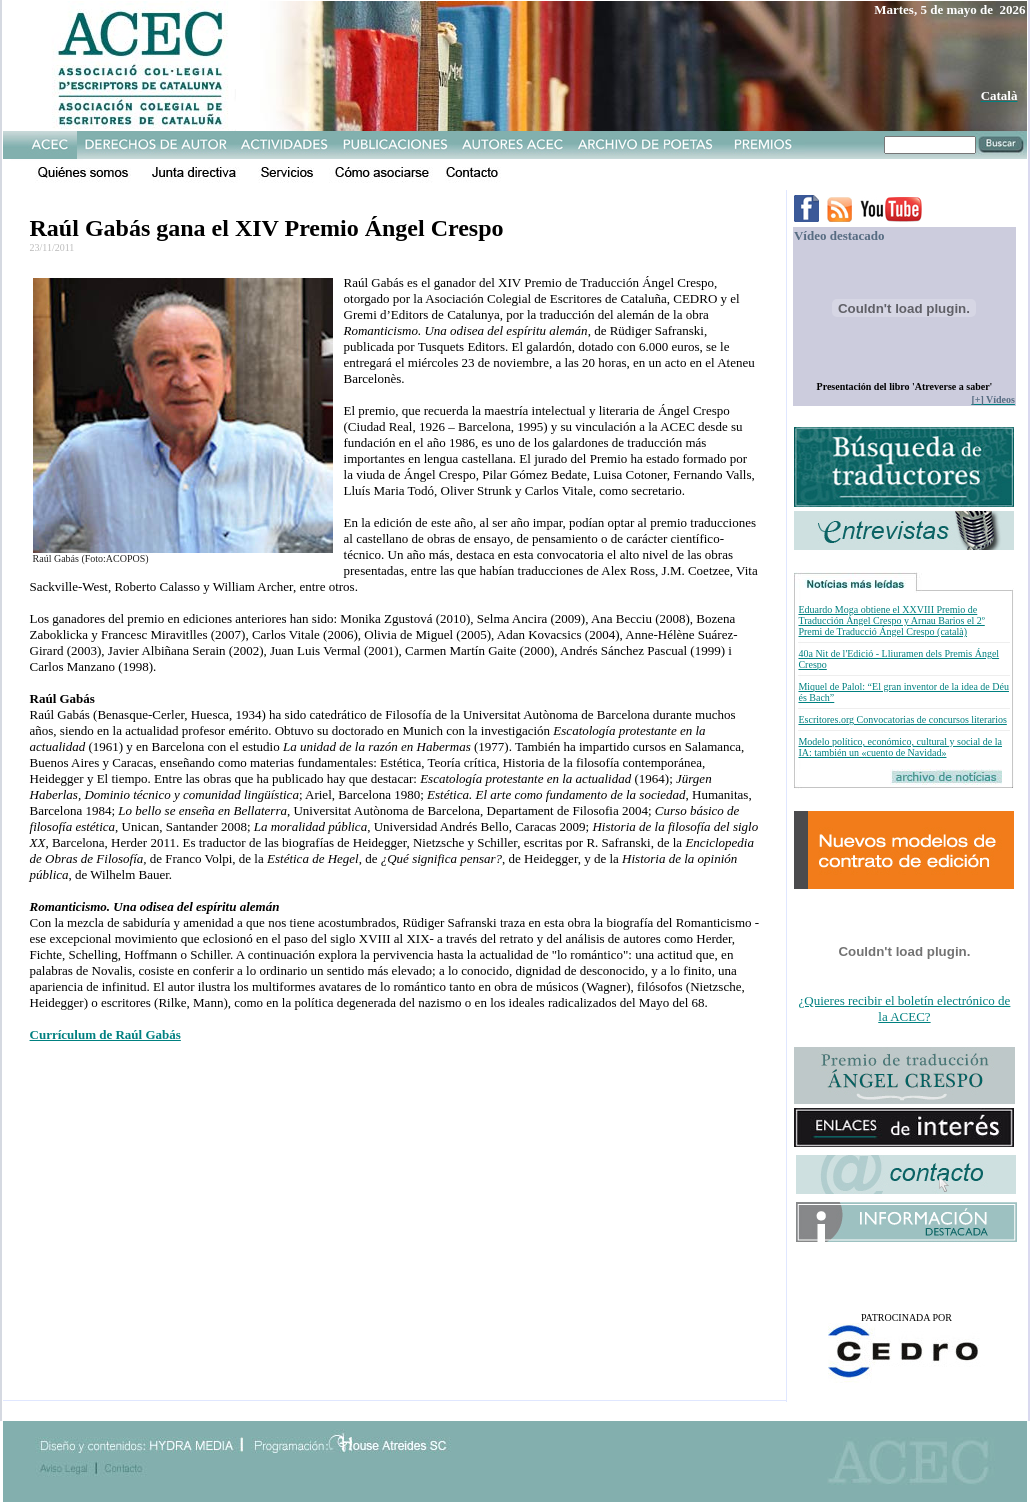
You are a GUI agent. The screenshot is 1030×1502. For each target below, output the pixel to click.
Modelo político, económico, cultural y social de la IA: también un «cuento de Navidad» (900, 747)
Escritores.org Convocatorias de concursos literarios (902, 719)
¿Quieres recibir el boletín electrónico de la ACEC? (905, 1008)
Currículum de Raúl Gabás (105, 1034)
